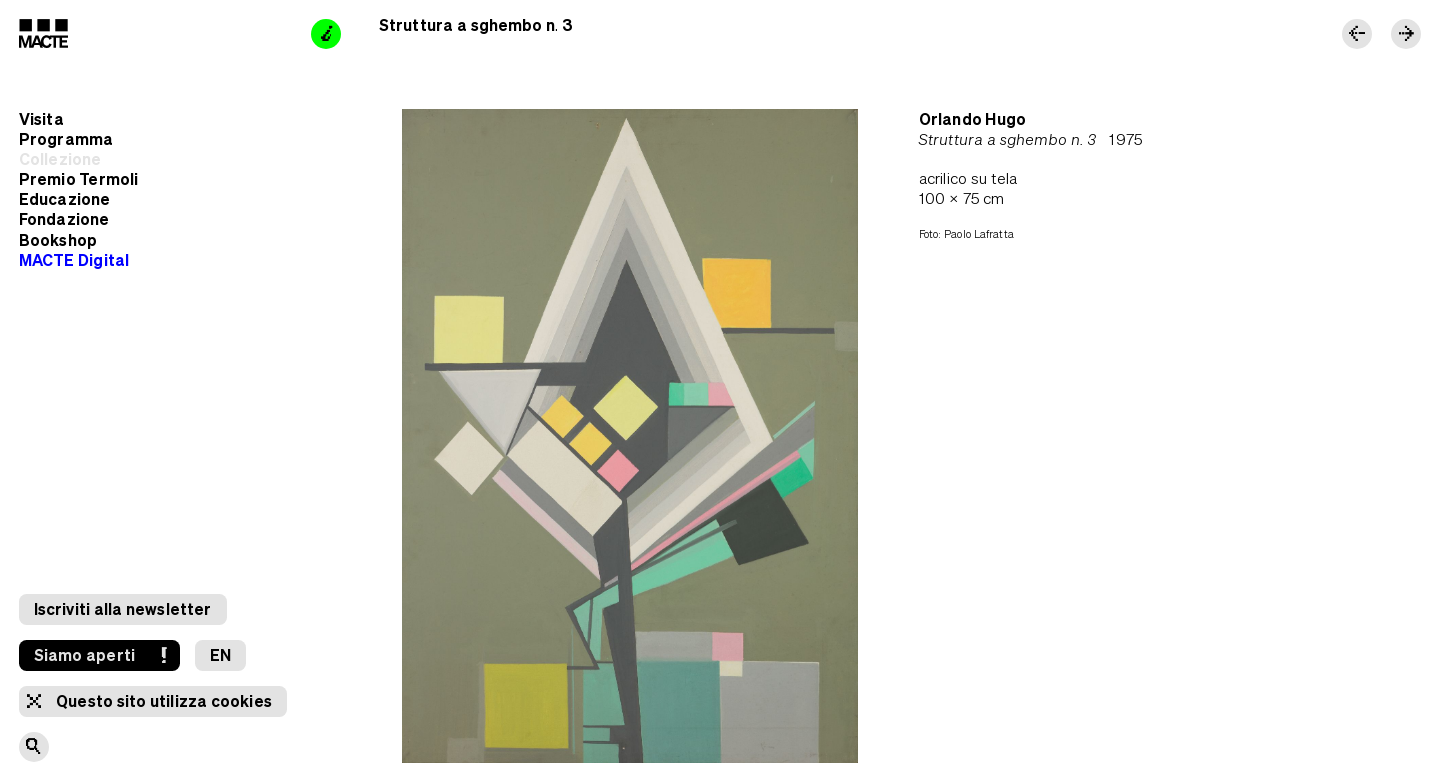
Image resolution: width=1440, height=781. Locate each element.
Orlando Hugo (972, 119)
